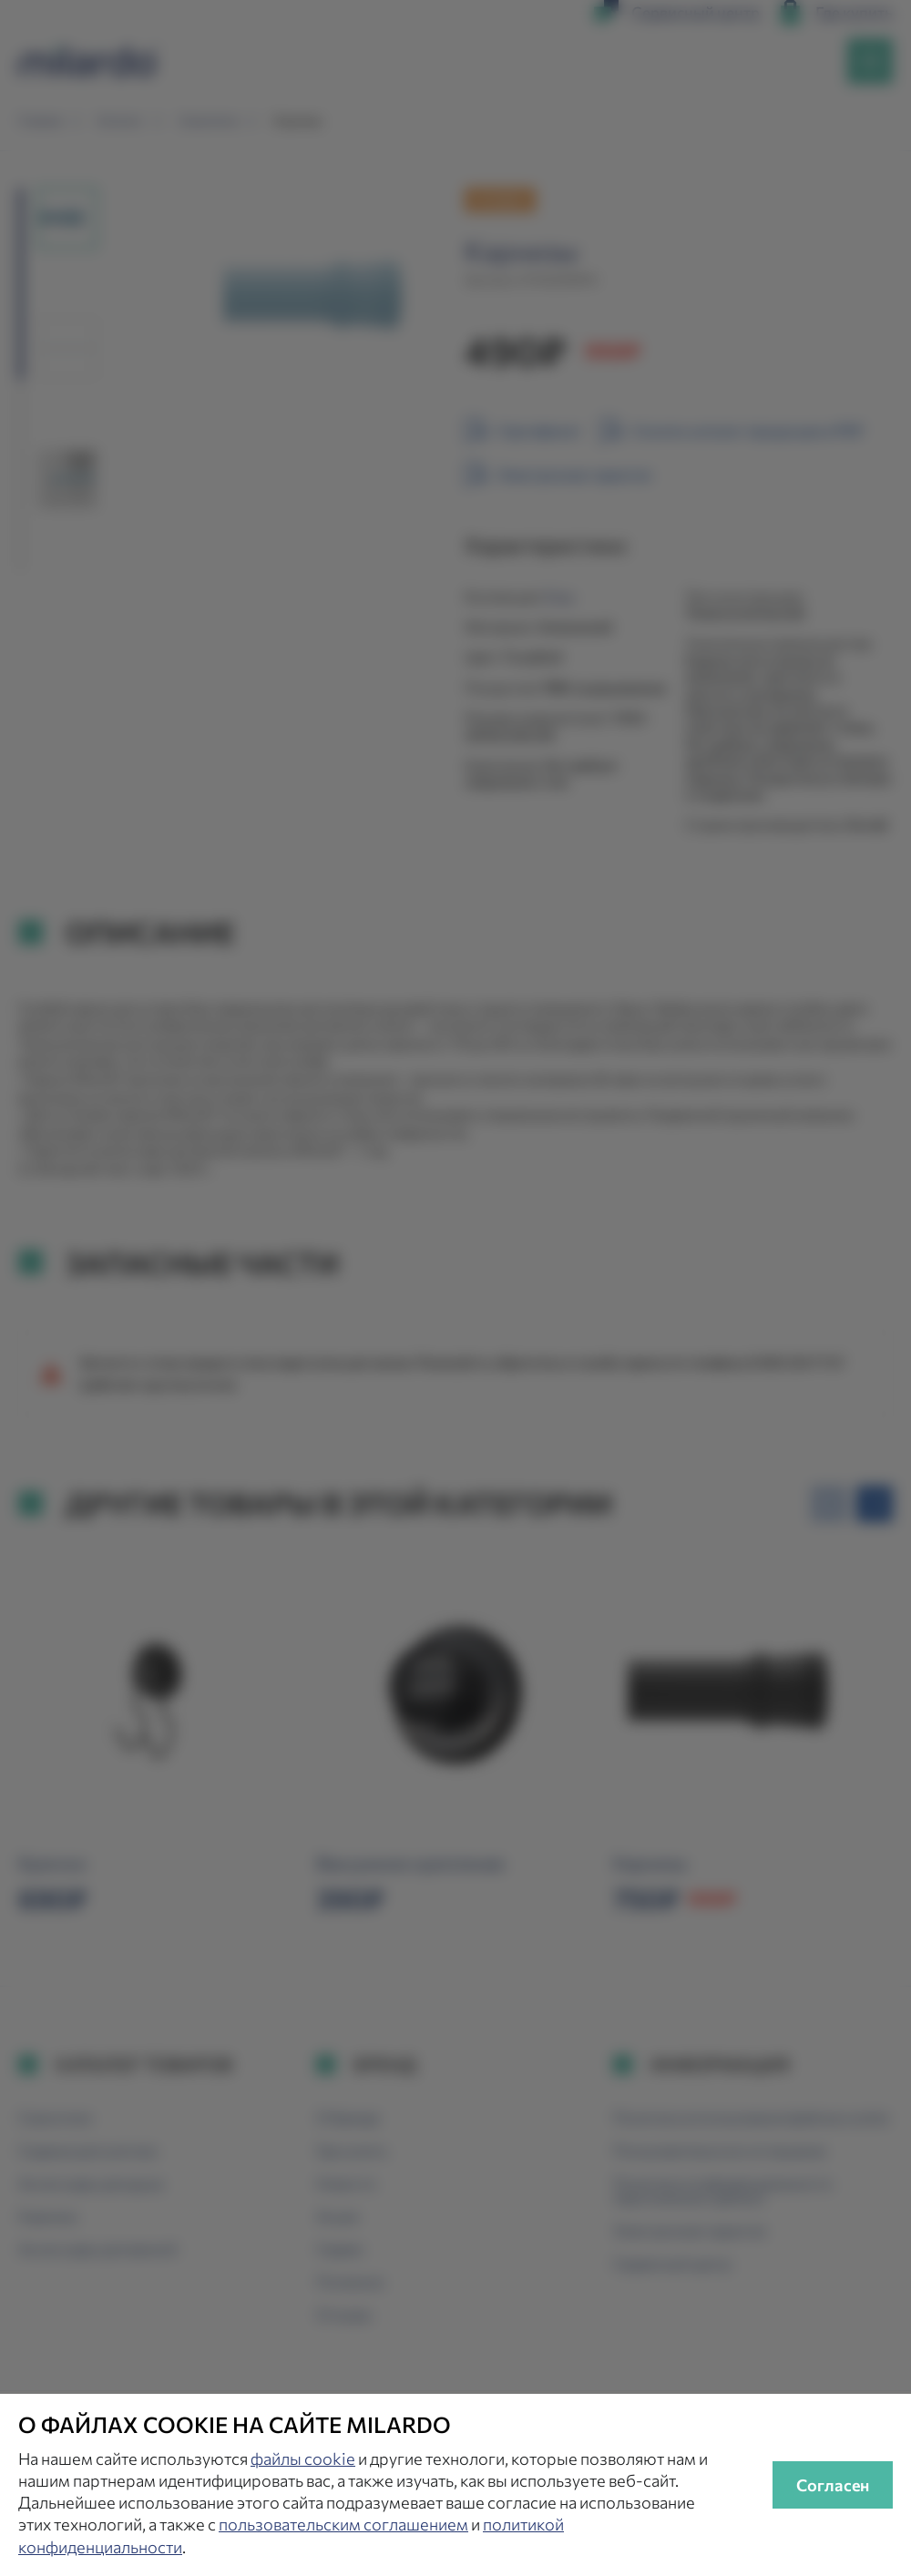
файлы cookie (303, 2458)
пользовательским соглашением (343, 2524)
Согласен (832, 2485)
